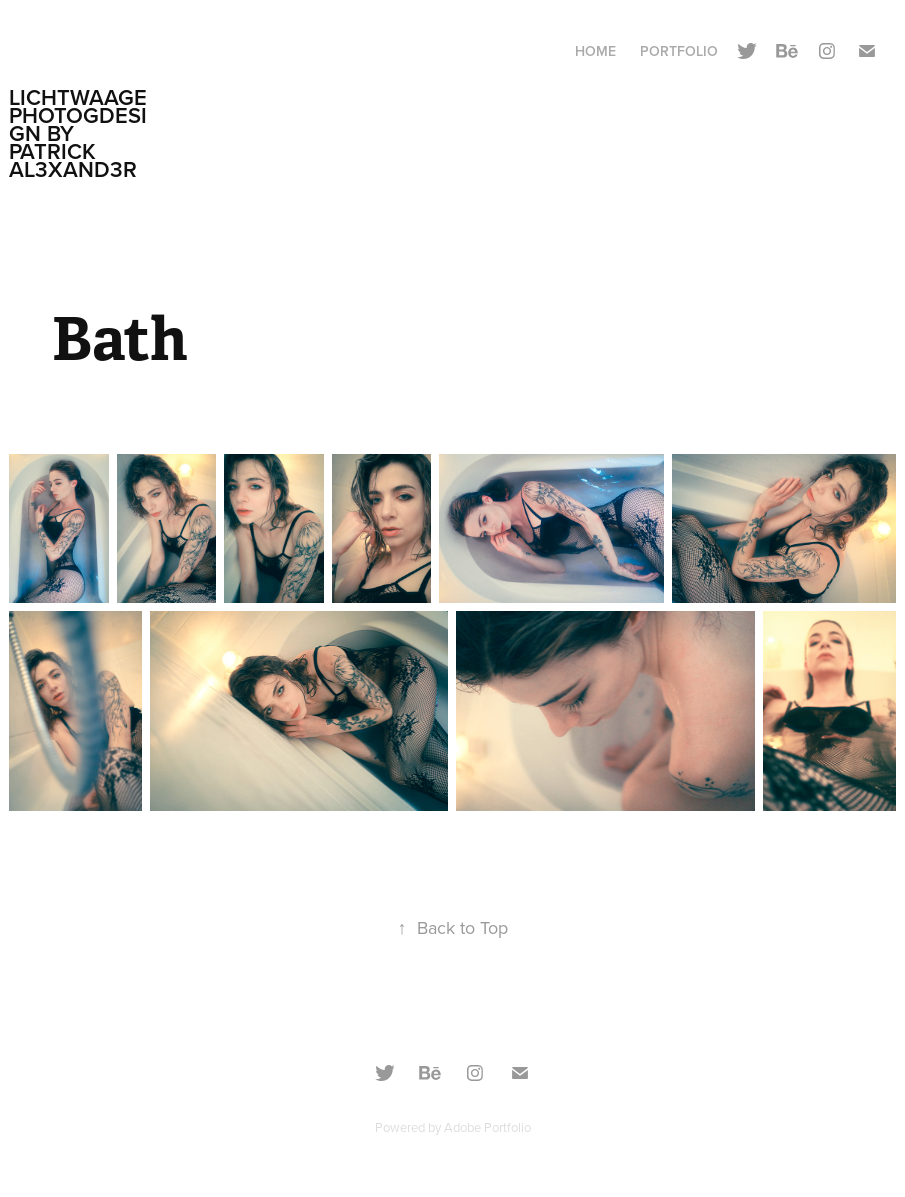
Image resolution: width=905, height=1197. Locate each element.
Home (595, 51)
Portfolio (679, 51)
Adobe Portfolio (487, 1127)
